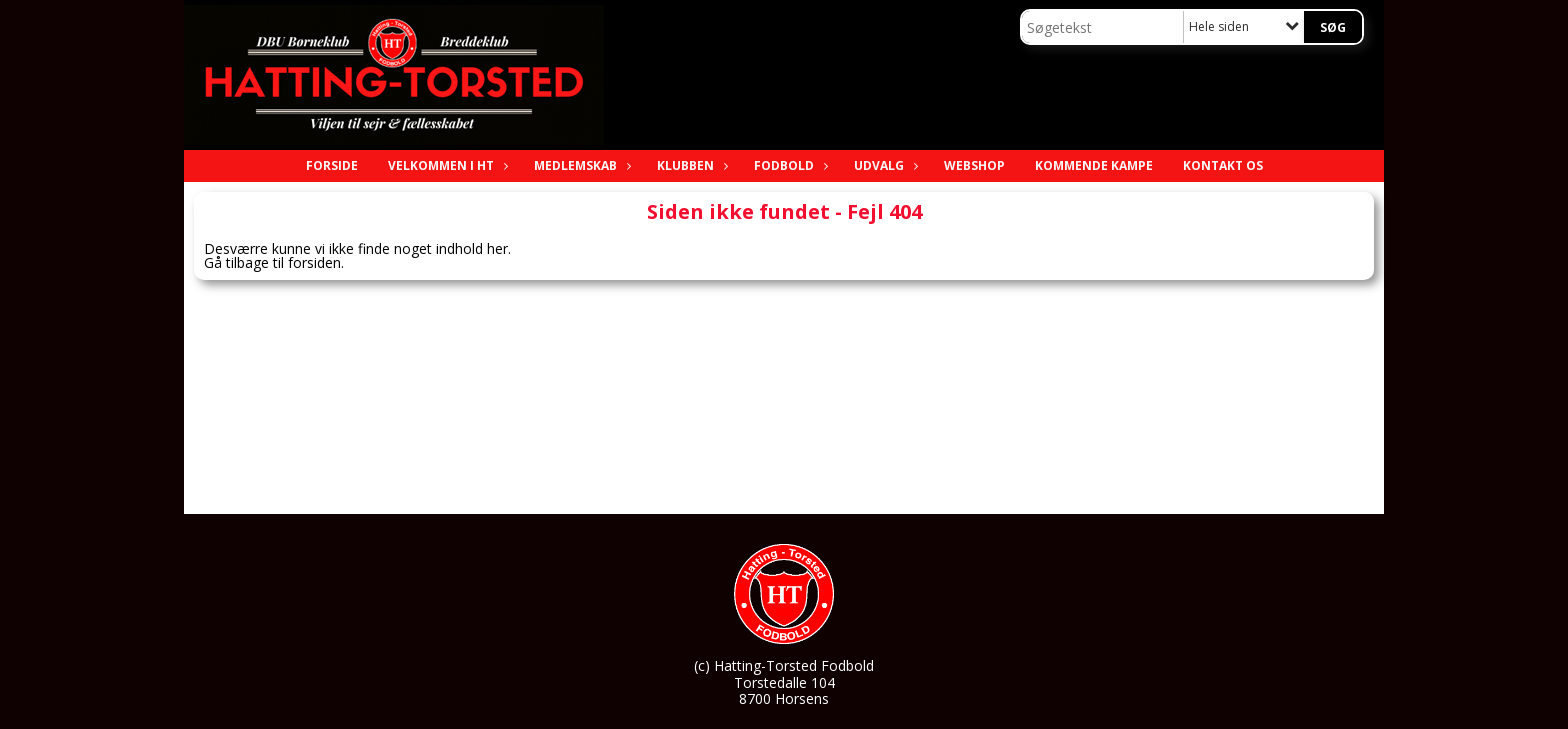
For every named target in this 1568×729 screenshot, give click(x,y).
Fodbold (789, 165)
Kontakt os (1223, 165)
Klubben (690, 165)
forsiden (314, 262)
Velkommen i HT (446, 165)
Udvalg (884, 165)
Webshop (974, 165)
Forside (332, 165)
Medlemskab (580, 165)
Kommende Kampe (1094, 165)
